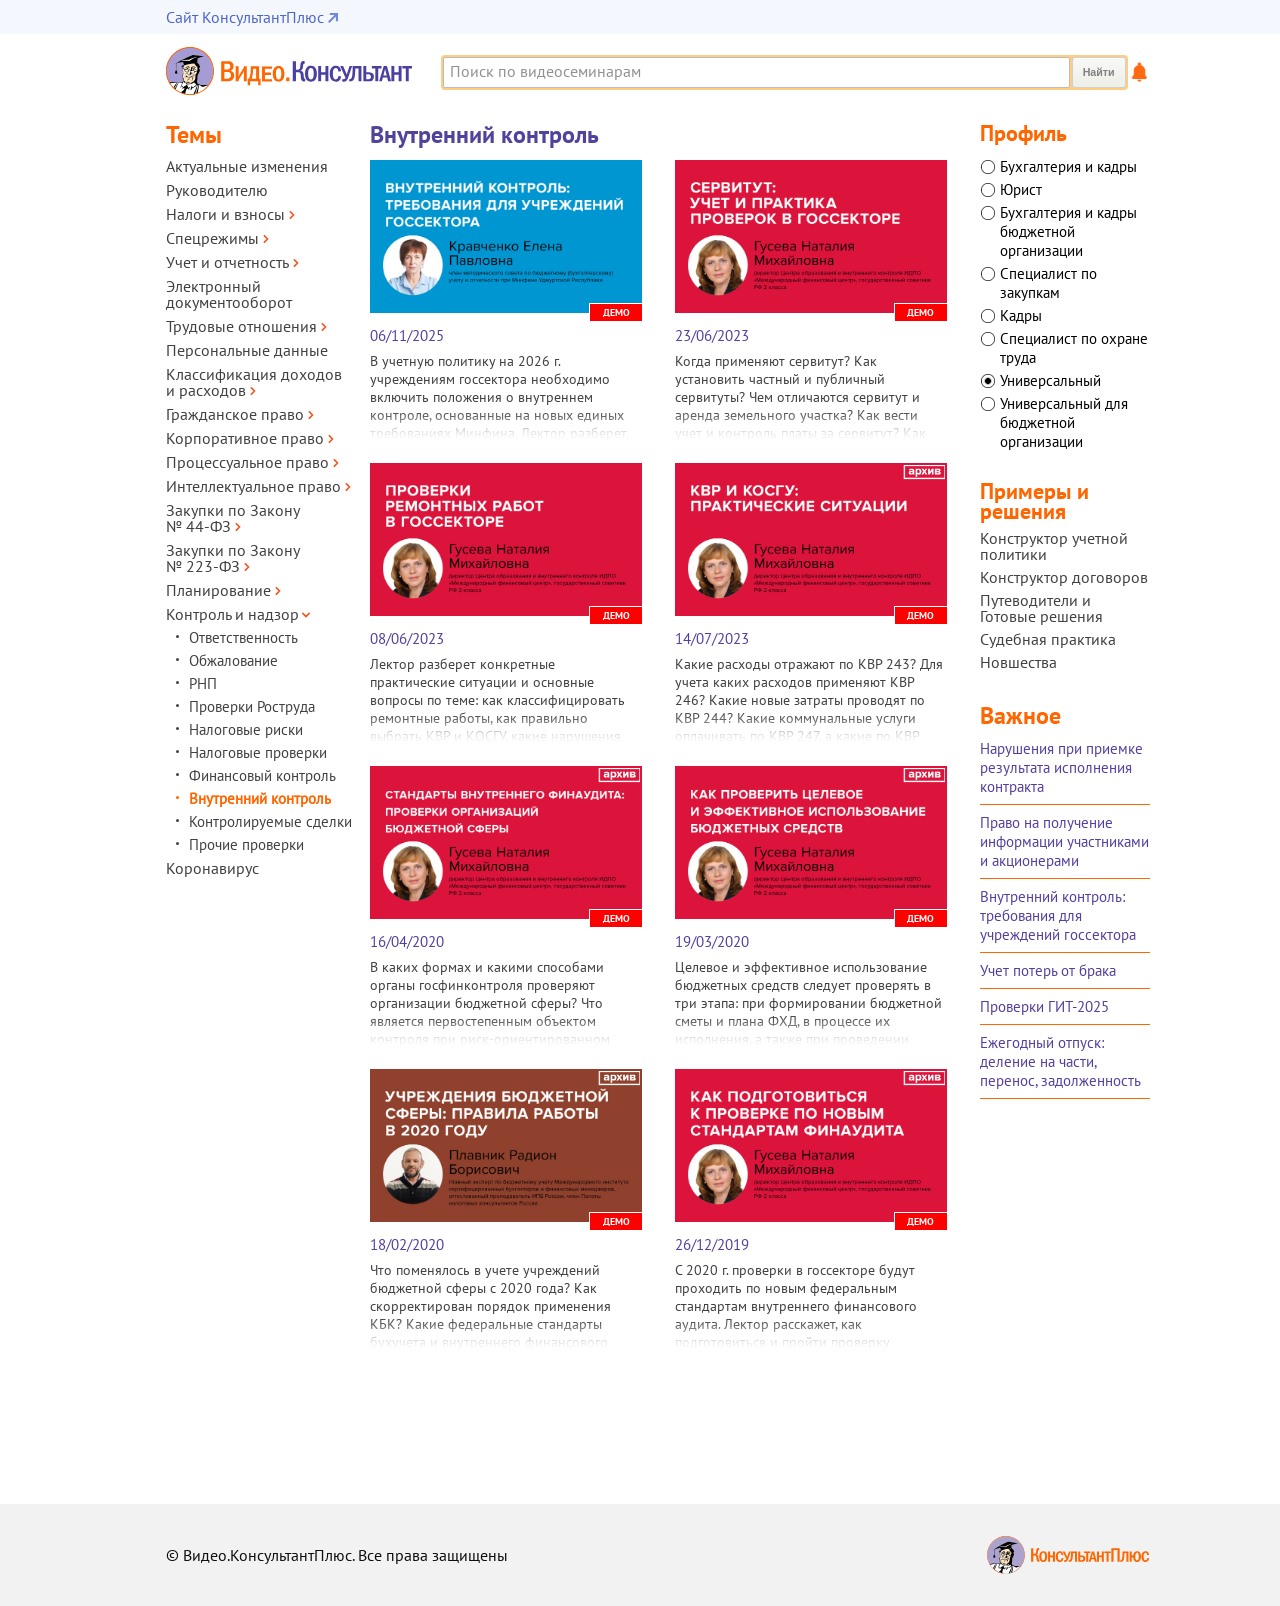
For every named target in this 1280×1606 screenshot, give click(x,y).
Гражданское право (235, 414)
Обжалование (233, 660)
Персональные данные (247, 350)
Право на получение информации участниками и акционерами (1064, 841)
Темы (194, 134)
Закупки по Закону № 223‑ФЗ (232, 558)
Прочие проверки (246, 844)
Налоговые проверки (258, 752)
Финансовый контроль (262, 775)
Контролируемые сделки (270, 821)
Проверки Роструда (252, 706)
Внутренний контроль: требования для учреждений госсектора (1058, 915)
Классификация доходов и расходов (254, 382)
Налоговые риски (246, 729)
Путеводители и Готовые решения (1041, 608)
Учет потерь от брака (1048, 970)
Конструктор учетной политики (1054, 546)
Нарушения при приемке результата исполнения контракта (1061, 767)
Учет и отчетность (227, 262)
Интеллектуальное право (253, 486)
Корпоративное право (245, 438)
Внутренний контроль (260, 798)
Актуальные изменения (247, 166)
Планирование (218, 590)
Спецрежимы (212, 238)
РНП (203, 683)
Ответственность (243, 637)
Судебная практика (1048, 639)
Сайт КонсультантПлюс (245, 17)
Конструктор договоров (1064, 577)
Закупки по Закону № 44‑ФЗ (232, 518)
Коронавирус (212, 868)
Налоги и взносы (225, 214)
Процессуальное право (247, 462)
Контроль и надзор (232, 614)
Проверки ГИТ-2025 (1044, 1006)
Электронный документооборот (229, 294)
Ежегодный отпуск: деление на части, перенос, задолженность (1060, 1061)
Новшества (1018, 662)
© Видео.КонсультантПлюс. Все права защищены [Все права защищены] (337, 1555)
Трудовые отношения (241, 326)
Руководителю (217, 190)
